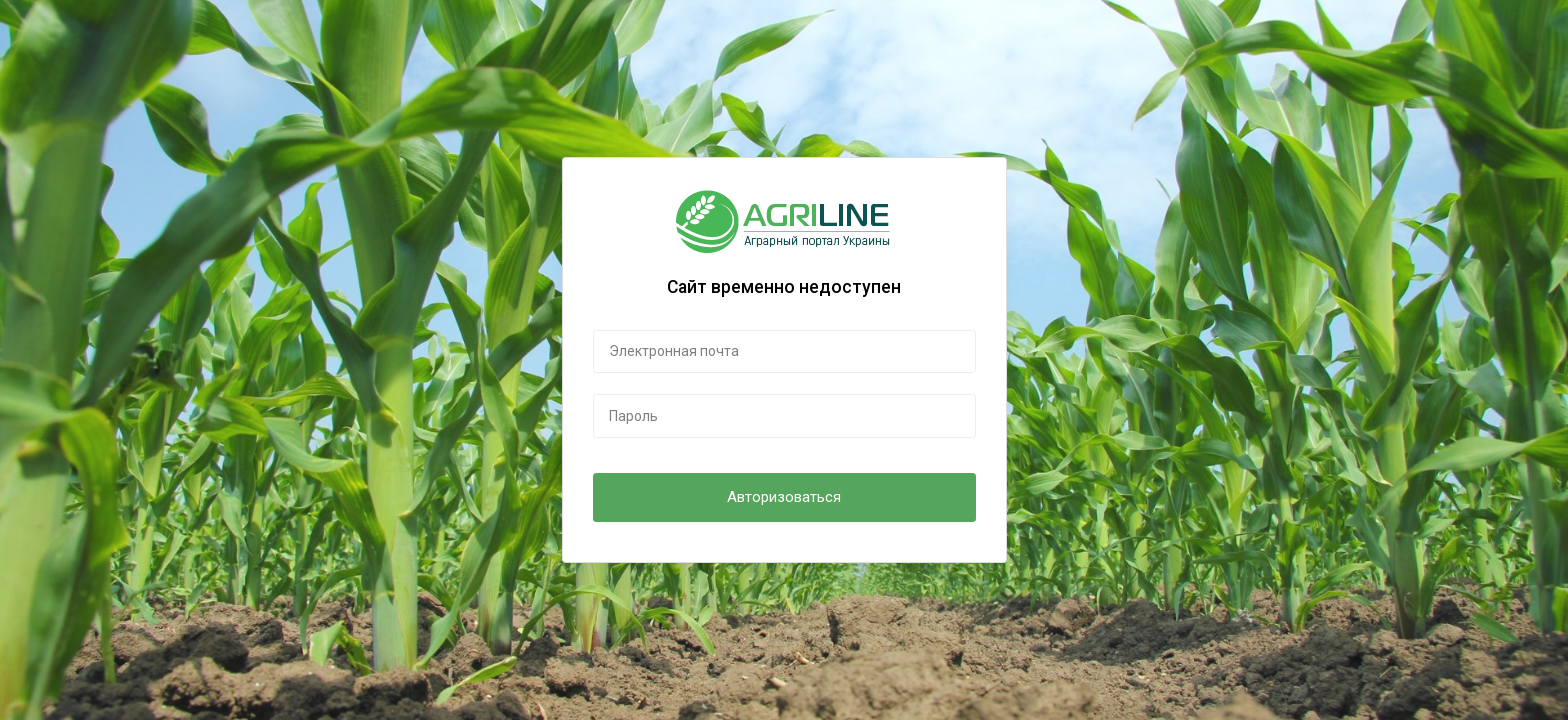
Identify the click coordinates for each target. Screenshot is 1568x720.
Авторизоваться (784, 497)
